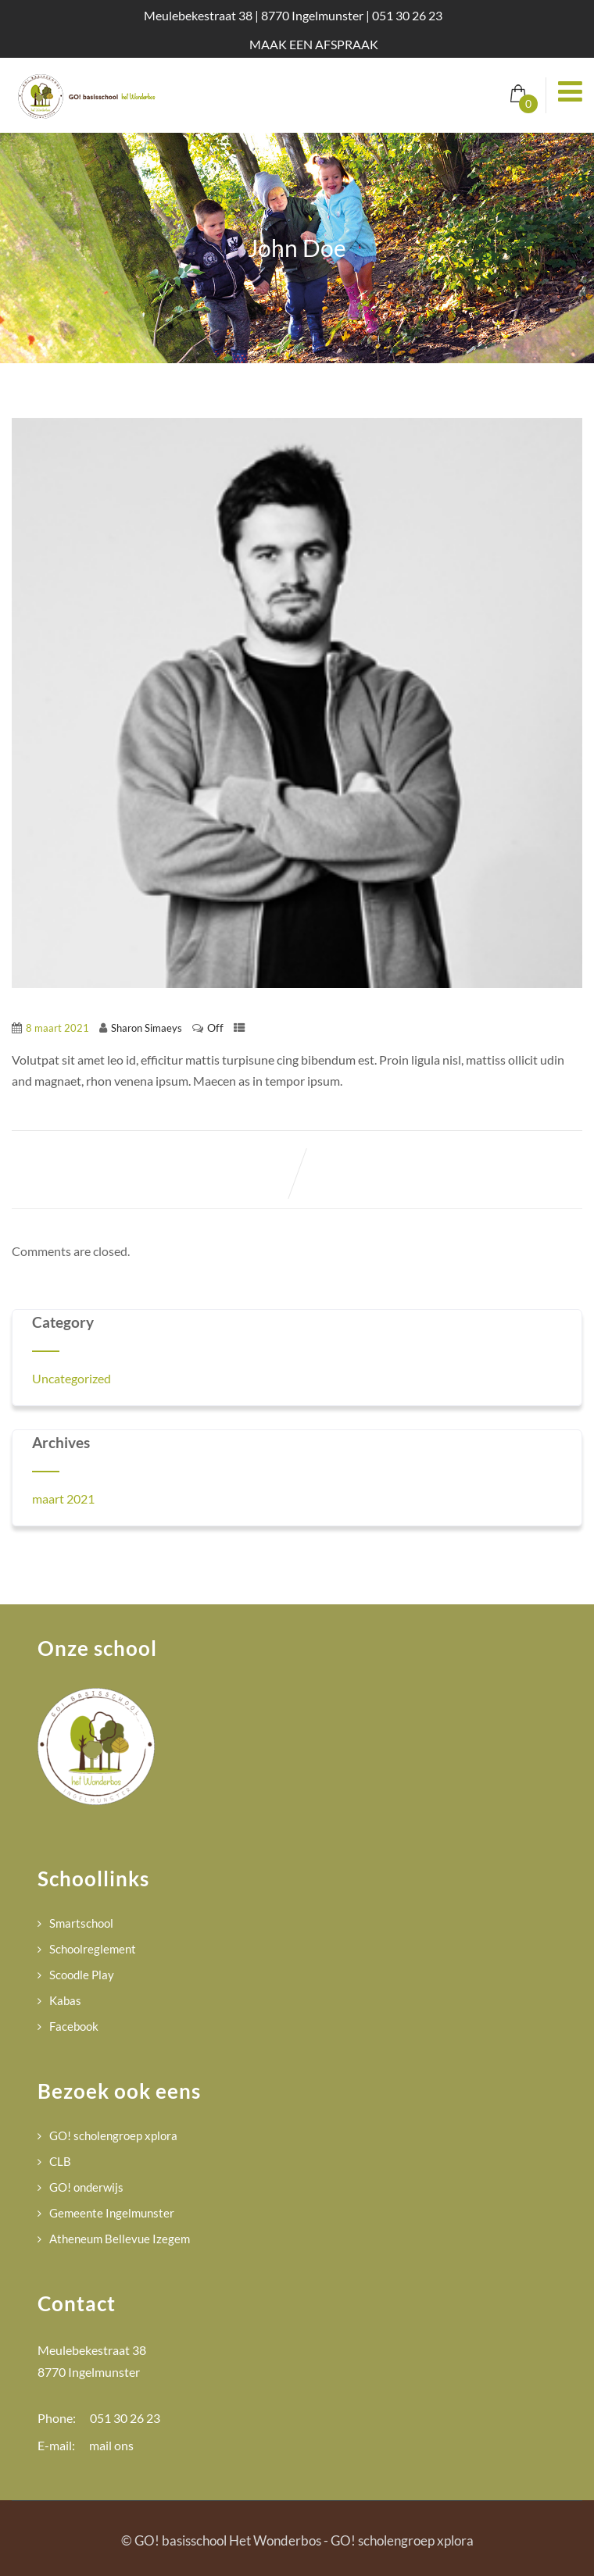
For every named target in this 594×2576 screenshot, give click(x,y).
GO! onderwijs (86, 2187)
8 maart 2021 (57, 1028)
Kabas (65, 2000)
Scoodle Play (81, 1975)
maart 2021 (63, 1498)
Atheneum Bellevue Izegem (119, 2239)
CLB (60, 2161)
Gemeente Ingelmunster (111, 2213)
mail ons (111, 2445)
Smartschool (81, 1923)
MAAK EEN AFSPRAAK (313, 44)
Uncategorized (71, 1378)
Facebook (73, 2026)
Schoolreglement (92, 1949)
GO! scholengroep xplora (113, 2135)
